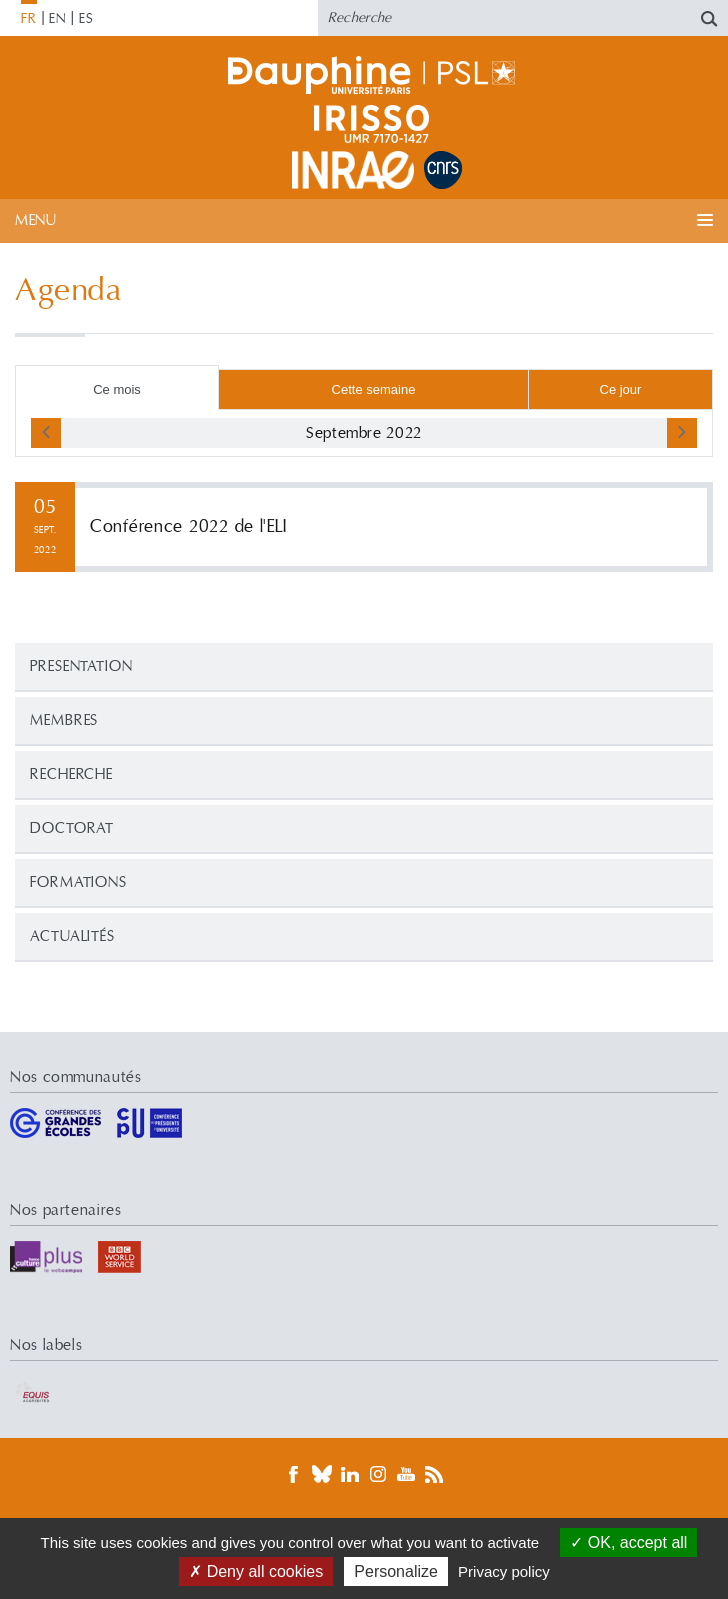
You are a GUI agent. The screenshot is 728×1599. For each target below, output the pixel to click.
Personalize (396, 1571)
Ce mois (117, 389)
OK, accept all (628, 1542)
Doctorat (72, 828)
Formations (78, 882)
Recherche (71, 774)
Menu (35, 220)
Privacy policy (504, 1571)
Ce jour (621, 389)
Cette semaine (374, 389)
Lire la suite (364, 527)
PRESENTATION (81, 666)
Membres (64, 720)
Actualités (72, 936)
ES (86, 19)
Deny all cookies (256, 1571)
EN (57, 19)
